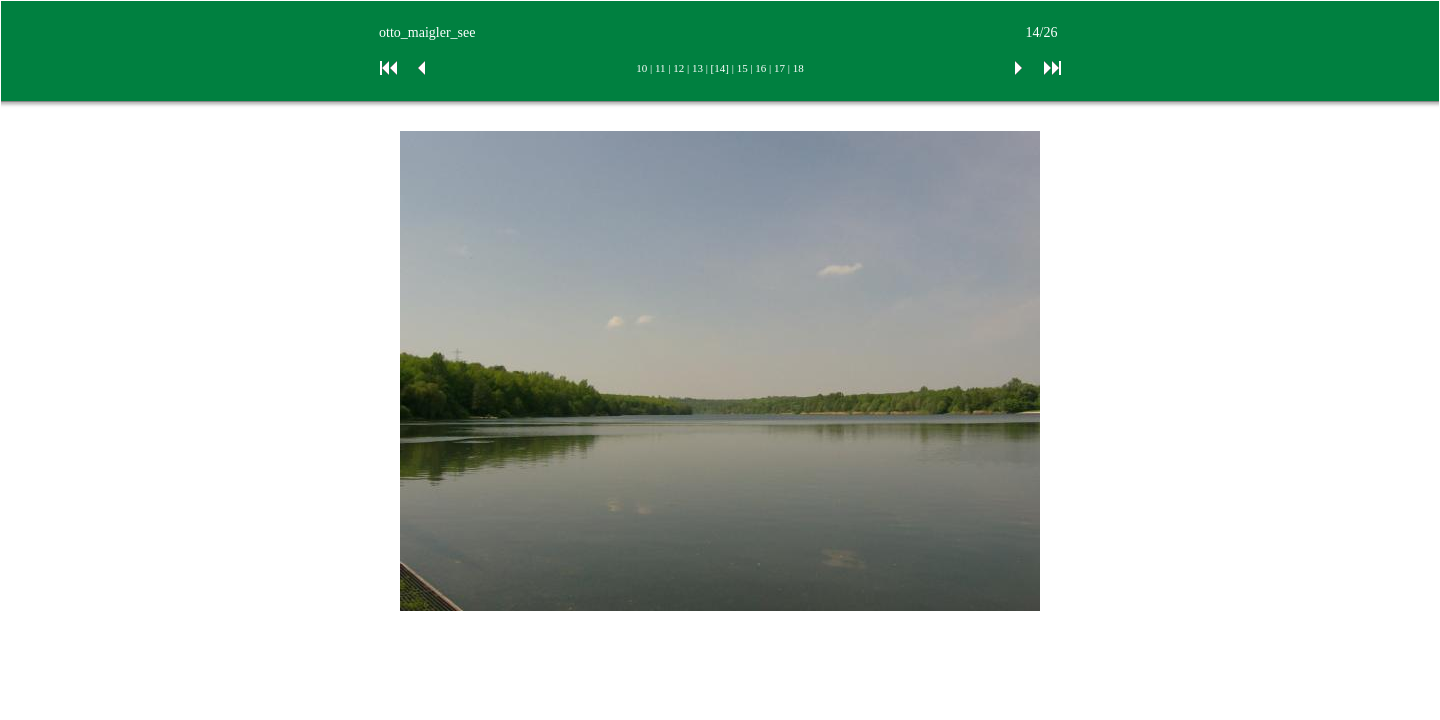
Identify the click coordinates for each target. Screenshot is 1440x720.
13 (697, 68)
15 (742, 68)
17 (779, 68)
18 (798, 68)
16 (760, 68)
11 (660, 68)
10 (641, 68)
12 (678, 68)
